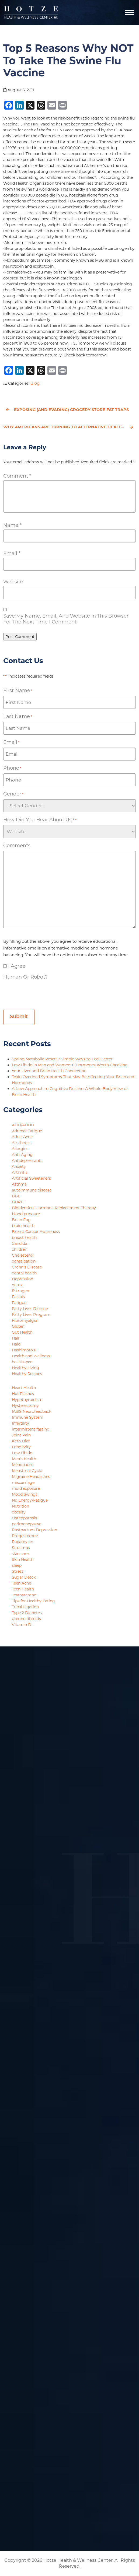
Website (13, 582)
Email (11, 553)
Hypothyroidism (27, 1399)
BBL (16, 1196)
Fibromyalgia (24, 1320)
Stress (17, 1571)
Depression (22, 1279)
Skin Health (22, 1559)
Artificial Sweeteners (31, 1178)
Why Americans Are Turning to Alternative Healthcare (69, 427)
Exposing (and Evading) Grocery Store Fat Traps (67, 409)
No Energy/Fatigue (30, 1500)
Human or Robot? (25, 977)
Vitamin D (21, 1624)
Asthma (19, 1184)
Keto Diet (21, 1441)
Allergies (20, 1148)
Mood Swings (24, 1494)
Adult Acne (22, 1136)
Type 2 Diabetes (27, 1612)
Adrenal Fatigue (27, 1130)
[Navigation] (129, 12)
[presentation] (44, 992)
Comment (17, 476)
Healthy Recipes (27, 1373)
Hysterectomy (25, 1405)
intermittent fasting (31, 1429)
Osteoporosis (24, 1518)
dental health (24, 1273)
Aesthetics (22, 1142)
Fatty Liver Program (31, 1314)
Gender (13, 794)
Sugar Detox (24, 1577)
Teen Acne (21, 1583)
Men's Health (24, 1458)
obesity (19, 1512)
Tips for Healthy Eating (33, 1601)
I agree (16, 966)
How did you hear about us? (40, 820)
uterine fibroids (26, 1618)
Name (12, 525)
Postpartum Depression (34, 1529)
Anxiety (19, 1166)
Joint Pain (21, 1435)
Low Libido (22, 1452)
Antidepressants (27, 1160)
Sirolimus (21, 1547)
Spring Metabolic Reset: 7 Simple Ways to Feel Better (63, 1059)
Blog (35, 383)
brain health (23, 1225)
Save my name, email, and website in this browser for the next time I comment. (65, 619)
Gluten (18, 1326)
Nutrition (20, 1506)
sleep (17, 1565)
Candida (19, 1243)
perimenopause (26, 1524)
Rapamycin (22, 1541)
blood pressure (26, 1213)
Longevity (21, 1447)
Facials (18, 1296)
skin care (20, 1553)
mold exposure (26, 1488)
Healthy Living (25, 1367)
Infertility (20, 1423)
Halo (16, 1344)
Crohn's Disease (27, 1267)
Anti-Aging (22, 1154)
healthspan (22, 1361)
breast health (24, 1237)
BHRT (17, 1202)
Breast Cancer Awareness (36, 1231)
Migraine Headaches (31, 1476)
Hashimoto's (24, 1350)
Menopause (22, 1464)
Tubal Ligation (25, 1606)
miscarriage (23, 1482)
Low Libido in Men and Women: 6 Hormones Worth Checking (70, 1065)
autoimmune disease (31, 1190)
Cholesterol (22, 1255)
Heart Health (24, 1387)
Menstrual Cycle (27, 1470)
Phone (12, 768)
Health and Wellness (31, 1356)
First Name (17, 691)
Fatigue (19, 1302)
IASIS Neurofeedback (31, 1411)
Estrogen (20, 1290)
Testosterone (24, 1595)
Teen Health (23, 1589)
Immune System (27, 1417)
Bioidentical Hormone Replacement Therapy (54, 1207)
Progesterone (25, 1535)
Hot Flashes (23, 1393)
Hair (16, 1338)
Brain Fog (21, 1219)
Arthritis (19, 1172)
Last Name (17, 716)
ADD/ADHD (23, 1125)
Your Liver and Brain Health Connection (50, 1070)
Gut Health (22, 1332)
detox (17, 1284)
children (19, 1249)
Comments (16, 846)
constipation (24, 1261)
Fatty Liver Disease (30, 1308)
